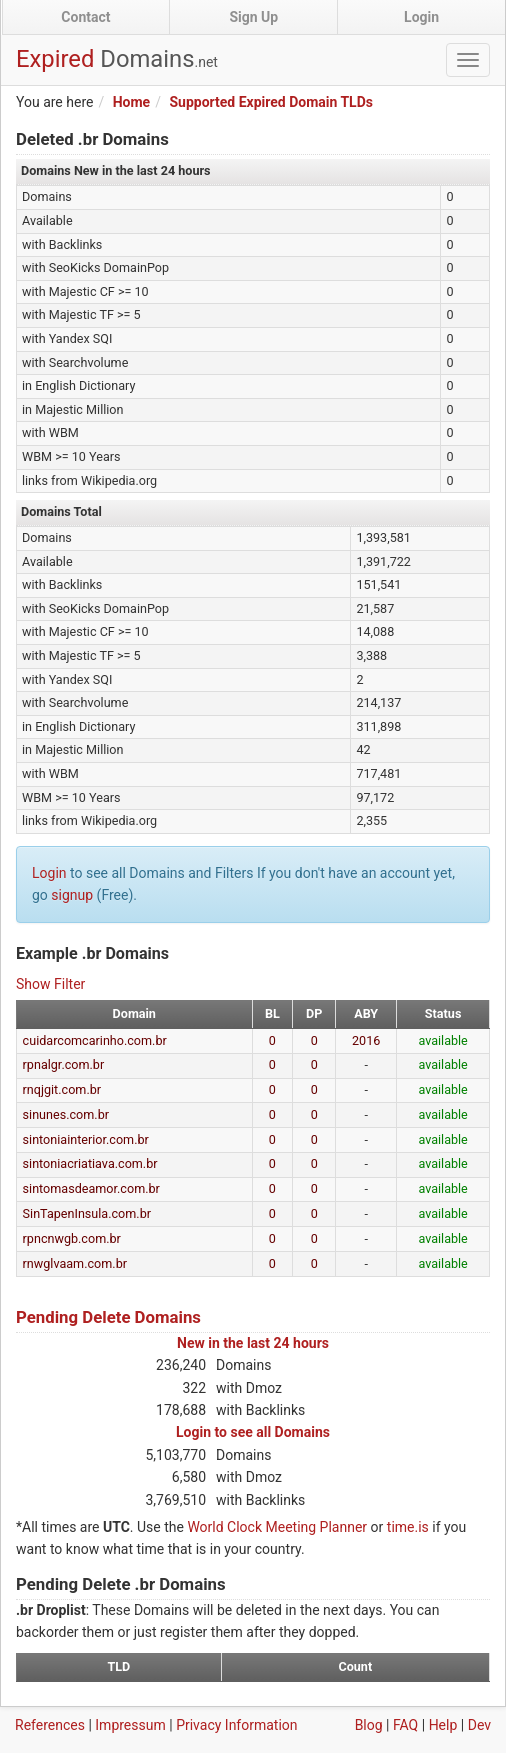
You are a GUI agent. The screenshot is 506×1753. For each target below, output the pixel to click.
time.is (408, 1527)
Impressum (130, 1725)
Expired (117, 59)
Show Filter (50, 984)
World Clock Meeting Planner (277, 1527)
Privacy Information (236, 1725)
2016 (366, 1040)
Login (421, 17)
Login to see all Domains (253, 1432)
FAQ (405, 1725)
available (442, 1040)
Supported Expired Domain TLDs (271, 102)
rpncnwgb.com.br (72, 1238)
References (50, 1725)
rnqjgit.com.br (62, 1089)
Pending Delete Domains (108, 1317)
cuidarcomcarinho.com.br (95, 1040)
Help (443, 1725)
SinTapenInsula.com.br (87, 1213)
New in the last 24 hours (253, 1343)
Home (131, 102)
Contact (85, 17)
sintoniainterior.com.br (86, 1139)
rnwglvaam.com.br (75, 1263)
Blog (369, 1725)
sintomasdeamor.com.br (91, 1188)
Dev (479, 1725)
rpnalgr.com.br (64, 1064)
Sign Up (253, 17)
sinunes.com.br (66, 1114)
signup (72, 895)
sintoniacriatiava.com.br (90, 1163)
